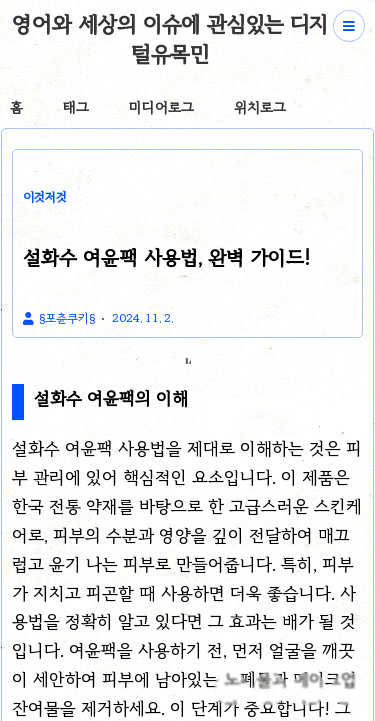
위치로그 (260, 107)
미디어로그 (161, 107)
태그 (76, 107)
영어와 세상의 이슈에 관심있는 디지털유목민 (169, 39)
